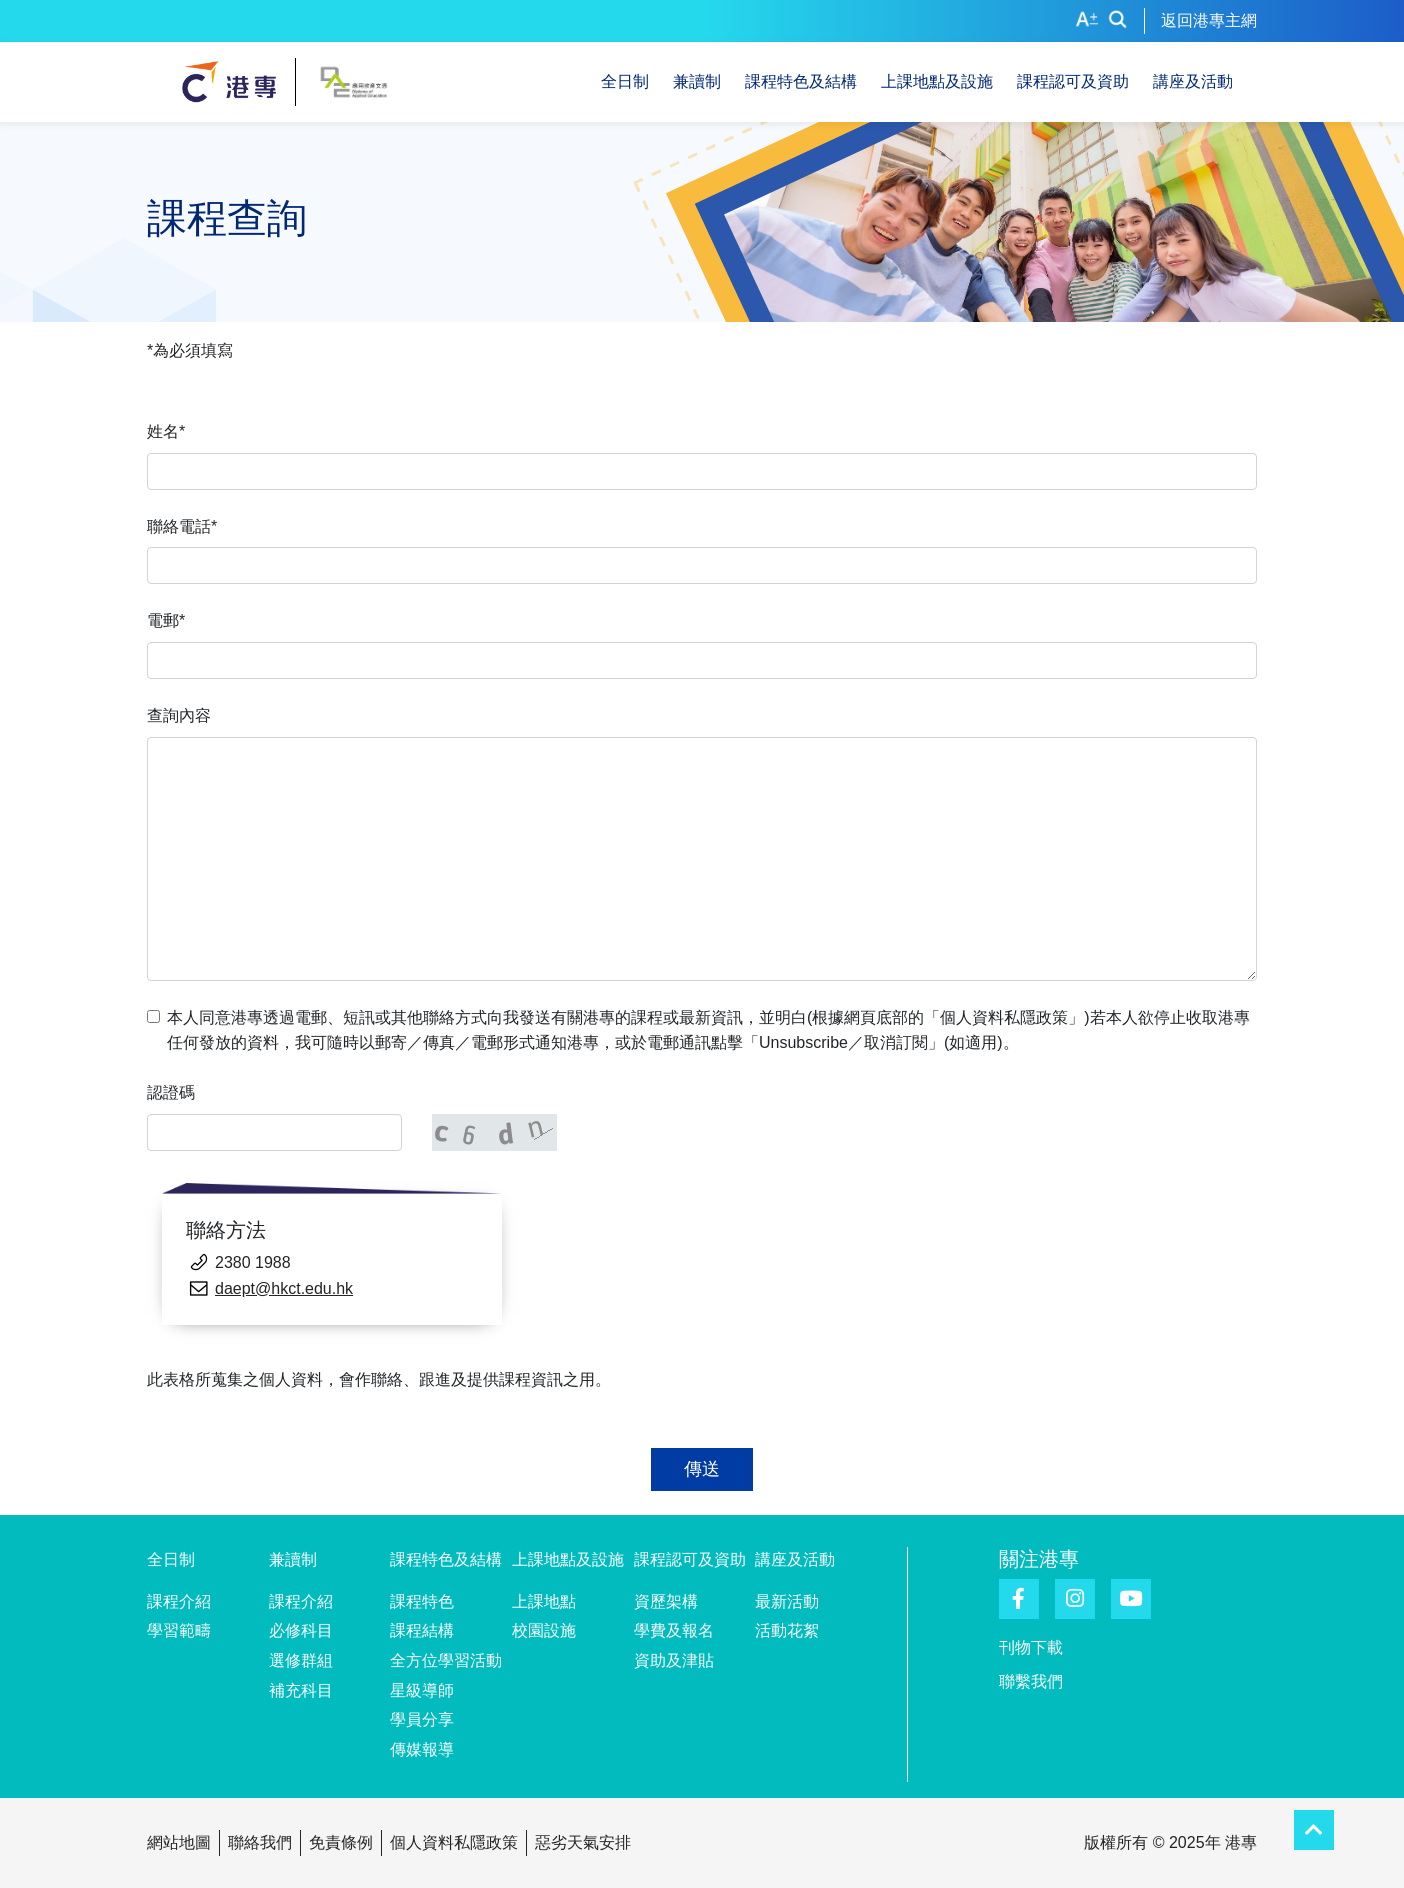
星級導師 (422, 1690)
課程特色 (422, 1601)
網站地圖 (179, 1842)
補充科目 (301, 1690)
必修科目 (301, 1630)
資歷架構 (666, 1601)
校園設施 (544, 1630)
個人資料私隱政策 (454, 1842)
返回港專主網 (1209, 20)
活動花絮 (787, 1630)
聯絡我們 (260, 1842)
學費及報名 (674, 1630)
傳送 (702, 1469)
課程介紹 (179, 1601)
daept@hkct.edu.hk (284, 1288)
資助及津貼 (674, 1660)
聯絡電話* (182, 526)
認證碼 (171, 1092)
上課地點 (544, 1601)
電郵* (166, 620)
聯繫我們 (1031, 1681)
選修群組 (301, 1660)
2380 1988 (253, 1262)
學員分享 (422, 1719)
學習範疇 (179, 1630)
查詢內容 (179, 715)
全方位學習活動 (446, 1660)
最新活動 (787, 1601)
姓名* (166, 431)
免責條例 (341, 1842)
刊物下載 (1031, 1647)
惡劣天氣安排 (583, 1842)
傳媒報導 (422, 1749)
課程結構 (422, 1630)
